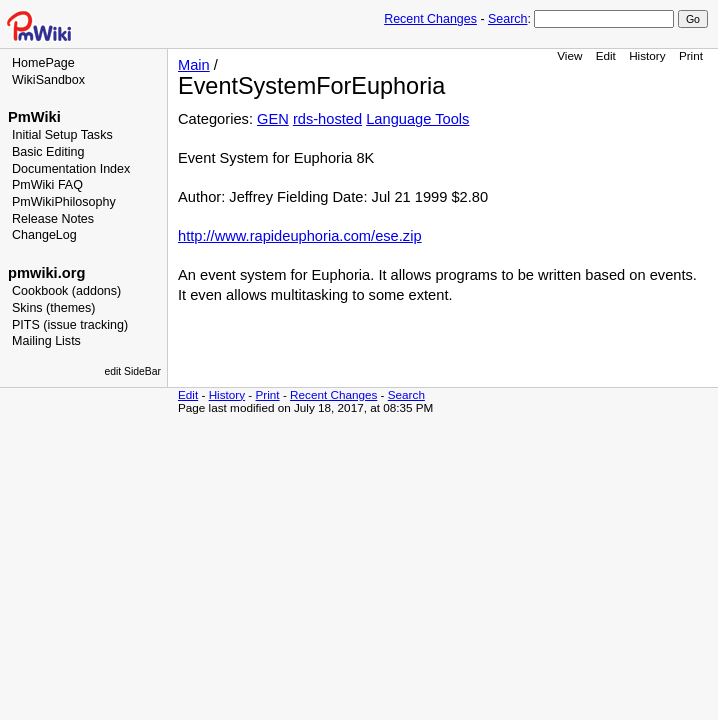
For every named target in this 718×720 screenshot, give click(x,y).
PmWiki (34, 117)
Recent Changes (430, 19)
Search (507, 19)
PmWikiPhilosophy (64, 202)
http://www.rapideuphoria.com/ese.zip (300, 236)
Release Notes (53, 219)
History (647, 55)
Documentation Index (71, 169)
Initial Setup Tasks (62, 135)
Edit (606, 55)
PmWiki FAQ (47, 185)
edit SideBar (132, 371)
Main (194, 65)
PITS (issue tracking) (70, 325)
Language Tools (417, 119)
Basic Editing (48, 152)
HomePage (43, 63)
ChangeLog (44, 235)
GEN (273, 119)
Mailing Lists (46, 341)
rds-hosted (327, 119)
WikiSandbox (48, 80)
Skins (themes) (53, 308)
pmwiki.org (46, 273)
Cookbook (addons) (66, 291)
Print (691, 55)
